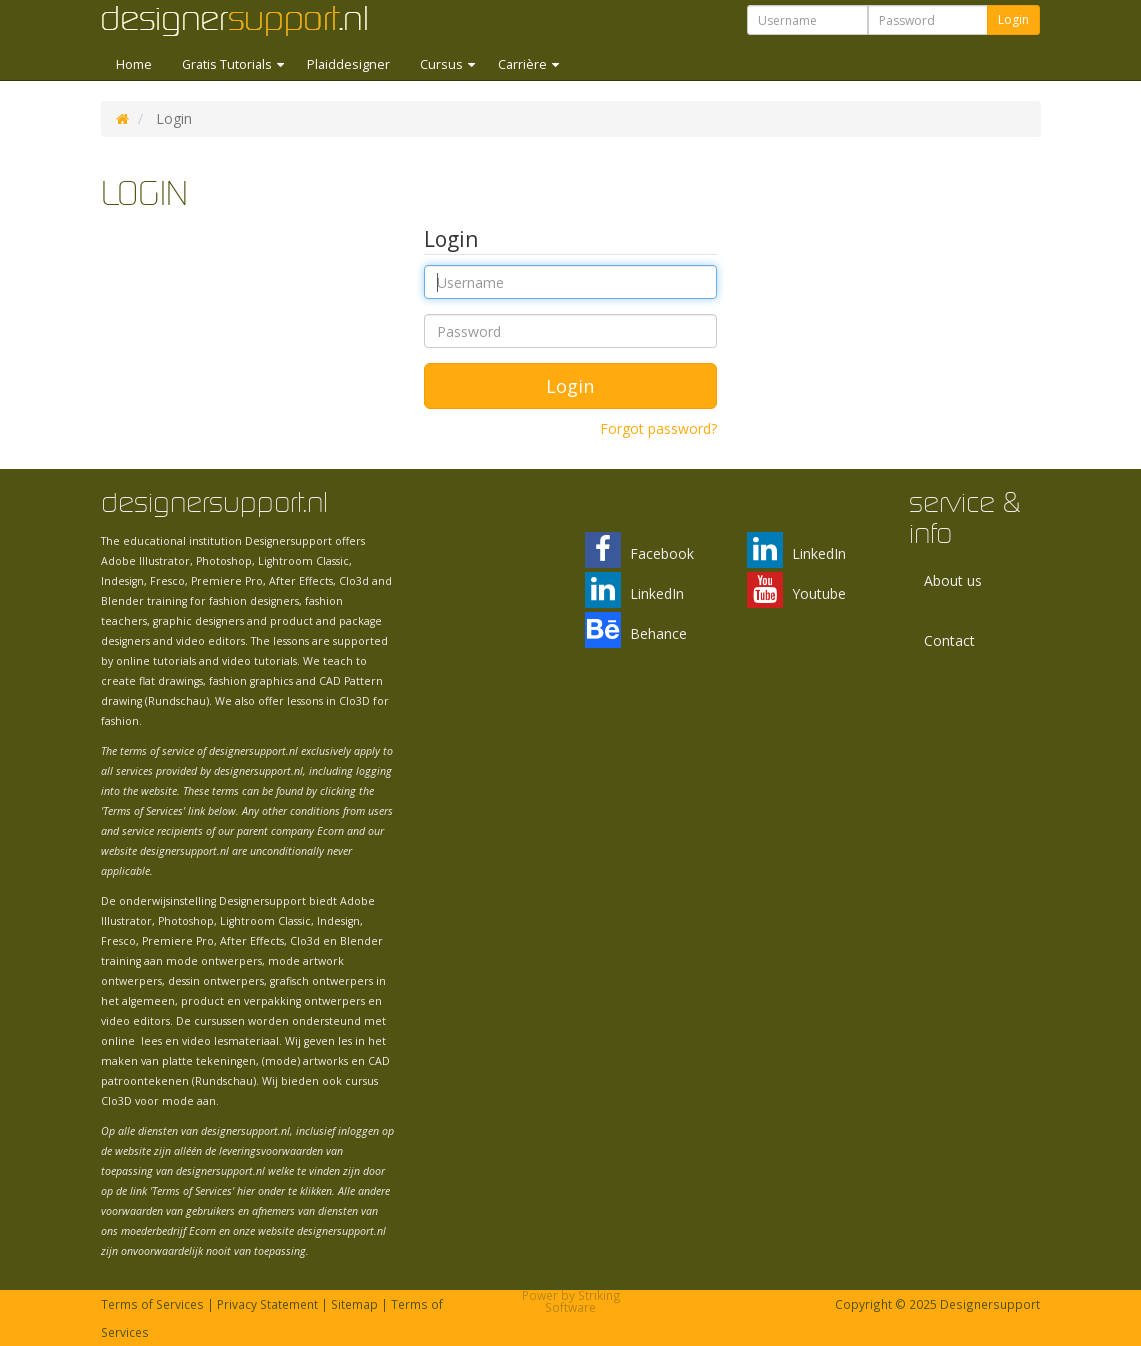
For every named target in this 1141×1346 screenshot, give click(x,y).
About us (953, 580)
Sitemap (354, 1304)
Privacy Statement (267, 1304)
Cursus (443, 64)
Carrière (524, 64)
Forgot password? (658, 428)
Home (134, 64)
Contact (949, 640)
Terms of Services (152, 1304)
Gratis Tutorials (228, 64)
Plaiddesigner (348, 64)
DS (122, 119)
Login (1013, 19)
